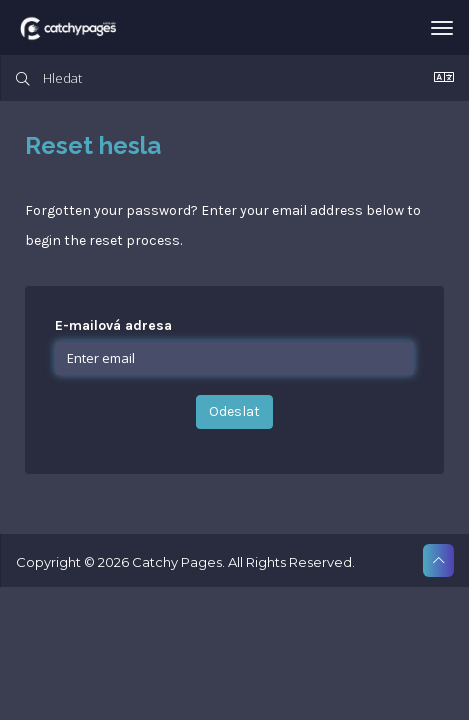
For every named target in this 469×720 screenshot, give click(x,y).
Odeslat (234, 411)
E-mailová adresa (113, 325)
